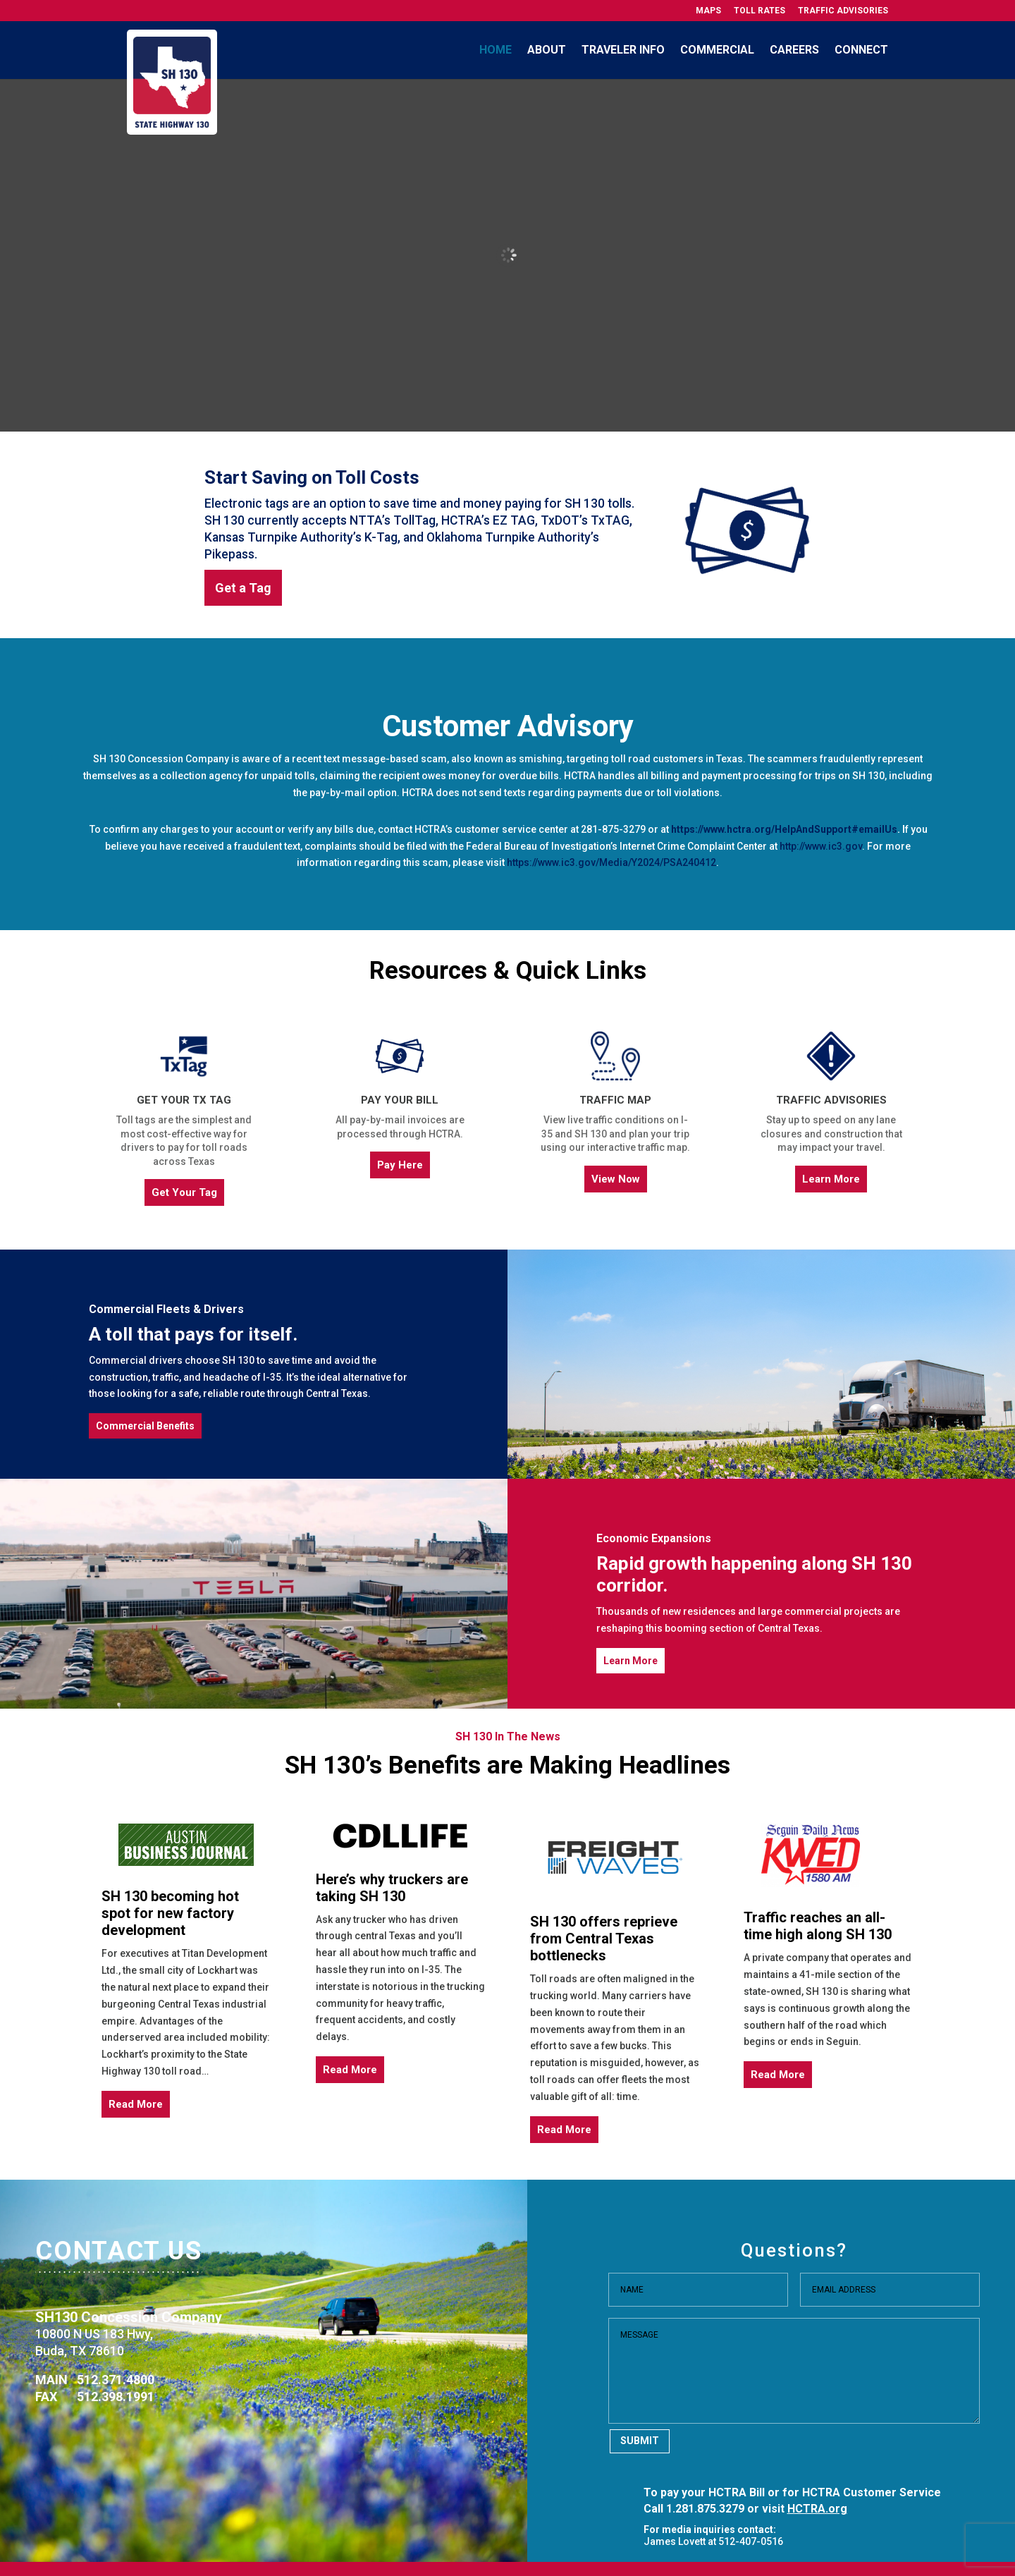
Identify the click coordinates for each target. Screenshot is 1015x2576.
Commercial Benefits (145, 1426)
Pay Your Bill (399, 1100)
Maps (708, 11)
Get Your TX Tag (184, 1100)
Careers (794, 50)
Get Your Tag (184, 1192)
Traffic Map (615, 1100)
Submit (639, 2440)
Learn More (831, 1179)
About (546, 50)
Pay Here (400, 1165)
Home (495, 50)
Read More (136, 2104)
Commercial (717, 50)
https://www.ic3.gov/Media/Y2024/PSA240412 (611, 862)
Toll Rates (759, 11)
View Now (615, 1179)
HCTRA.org (817, 2508)
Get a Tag (243, 587)
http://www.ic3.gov (821, 846)
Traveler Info (623, 50)
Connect (861, 50)
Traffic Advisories (843, 11)
